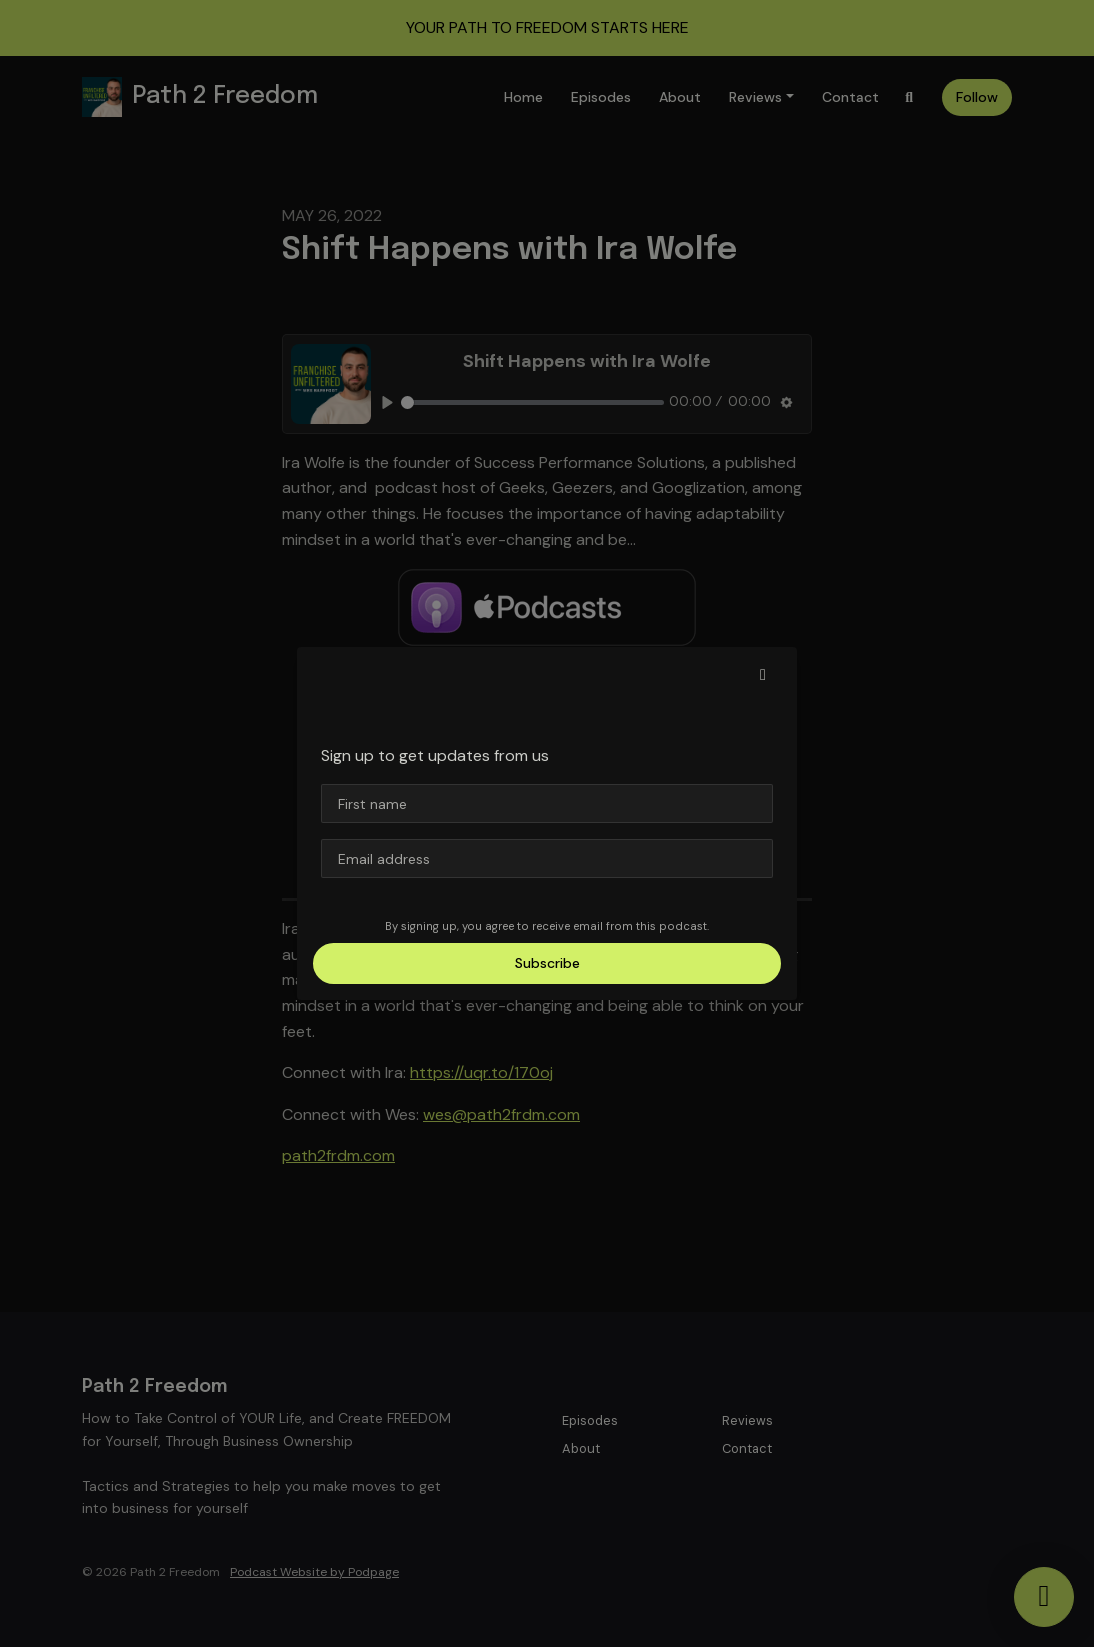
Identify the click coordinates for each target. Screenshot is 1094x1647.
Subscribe (547, 963)
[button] (763, 675)
